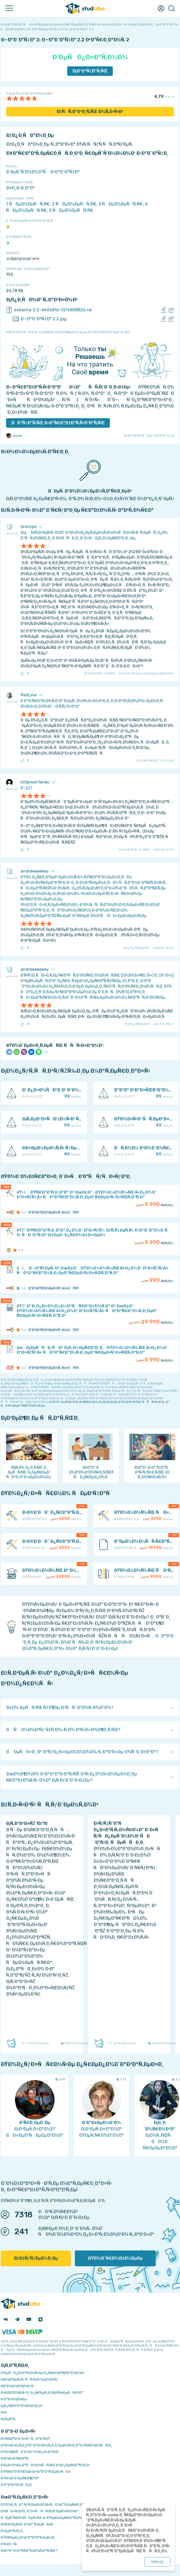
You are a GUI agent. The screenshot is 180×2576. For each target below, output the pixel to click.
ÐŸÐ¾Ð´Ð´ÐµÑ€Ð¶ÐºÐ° (20, 2478)
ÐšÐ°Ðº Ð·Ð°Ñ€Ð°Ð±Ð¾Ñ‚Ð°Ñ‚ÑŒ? (29, 2551)
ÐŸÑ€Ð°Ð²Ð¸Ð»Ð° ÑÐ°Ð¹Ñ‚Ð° (25, 2439)
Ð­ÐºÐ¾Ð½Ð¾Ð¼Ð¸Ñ (18, 2386)
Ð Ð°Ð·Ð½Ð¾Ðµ (14, 2399)
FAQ (4, 2412)
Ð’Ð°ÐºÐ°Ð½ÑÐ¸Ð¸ (17, 2485)
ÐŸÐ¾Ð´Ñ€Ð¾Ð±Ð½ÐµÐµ (115, 2258)
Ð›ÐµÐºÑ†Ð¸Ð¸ (12, 2531)
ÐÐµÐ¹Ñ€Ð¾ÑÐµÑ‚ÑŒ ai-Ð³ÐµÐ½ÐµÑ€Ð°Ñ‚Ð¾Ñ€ (44, 2518)
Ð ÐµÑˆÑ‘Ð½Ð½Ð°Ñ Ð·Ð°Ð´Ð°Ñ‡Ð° (43, 171)
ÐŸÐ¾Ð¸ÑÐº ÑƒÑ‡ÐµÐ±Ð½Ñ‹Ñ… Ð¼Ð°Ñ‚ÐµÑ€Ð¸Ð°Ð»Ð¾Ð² (49, 2504)
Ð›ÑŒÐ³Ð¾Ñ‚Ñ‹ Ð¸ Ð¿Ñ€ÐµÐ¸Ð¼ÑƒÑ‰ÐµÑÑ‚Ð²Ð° (42, 2393)
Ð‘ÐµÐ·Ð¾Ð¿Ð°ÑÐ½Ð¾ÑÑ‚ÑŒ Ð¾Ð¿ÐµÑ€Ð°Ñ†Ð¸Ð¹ (45, 2465)
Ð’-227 (26, 788)
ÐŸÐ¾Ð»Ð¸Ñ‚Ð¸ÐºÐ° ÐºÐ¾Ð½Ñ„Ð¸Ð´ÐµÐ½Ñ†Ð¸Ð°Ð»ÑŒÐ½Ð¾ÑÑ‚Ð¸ (56, 2445)
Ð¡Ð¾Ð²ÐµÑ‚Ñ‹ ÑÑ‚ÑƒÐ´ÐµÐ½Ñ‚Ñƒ (29, 2379)
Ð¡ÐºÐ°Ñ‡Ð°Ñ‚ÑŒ (90, 70)
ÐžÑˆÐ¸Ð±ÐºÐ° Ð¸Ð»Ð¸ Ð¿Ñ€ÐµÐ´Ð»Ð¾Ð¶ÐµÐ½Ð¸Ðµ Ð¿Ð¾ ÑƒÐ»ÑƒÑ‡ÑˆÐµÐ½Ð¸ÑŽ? (68, 332)
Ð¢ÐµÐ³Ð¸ (8, 2419)
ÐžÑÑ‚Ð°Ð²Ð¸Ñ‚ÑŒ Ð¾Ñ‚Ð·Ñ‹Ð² (90, 111)
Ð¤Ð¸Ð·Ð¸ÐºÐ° (20, 187)
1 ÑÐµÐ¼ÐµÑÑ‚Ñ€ (28, 203)
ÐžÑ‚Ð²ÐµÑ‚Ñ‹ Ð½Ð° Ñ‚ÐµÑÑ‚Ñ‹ (27, 2524)
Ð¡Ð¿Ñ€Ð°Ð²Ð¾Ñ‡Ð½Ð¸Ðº (22, 2406)
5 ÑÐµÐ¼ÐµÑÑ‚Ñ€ (71, 210)
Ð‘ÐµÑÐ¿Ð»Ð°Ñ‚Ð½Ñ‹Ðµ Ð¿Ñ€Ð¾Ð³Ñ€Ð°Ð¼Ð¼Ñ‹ (43, 2373)
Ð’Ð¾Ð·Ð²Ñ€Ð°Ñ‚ (15, 2458)
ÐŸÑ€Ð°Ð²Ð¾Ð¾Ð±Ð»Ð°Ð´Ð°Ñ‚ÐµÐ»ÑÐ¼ (36, 2472)
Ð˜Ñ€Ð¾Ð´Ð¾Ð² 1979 (23, 259)
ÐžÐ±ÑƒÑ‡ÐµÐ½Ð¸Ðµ (36, 2258)
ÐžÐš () (157, 2562)
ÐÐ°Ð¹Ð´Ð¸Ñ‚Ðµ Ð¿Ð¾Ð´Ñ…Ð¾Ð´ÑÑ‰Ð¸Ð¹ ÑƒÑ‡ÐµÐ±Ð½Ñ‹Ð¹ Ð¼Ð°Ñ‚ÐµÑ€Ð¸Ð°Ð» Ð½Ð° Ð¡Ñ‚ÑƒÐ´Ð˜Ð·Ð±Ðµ (97, 1642)
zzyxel (14, 435)
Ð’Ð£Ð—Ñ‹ (9, 2544)
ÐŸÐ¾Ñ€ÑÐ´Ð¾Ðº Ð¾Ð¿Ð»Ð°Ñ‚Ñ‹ (30, 2452)
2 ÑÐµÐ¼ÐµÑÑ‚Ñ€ (74, 203)
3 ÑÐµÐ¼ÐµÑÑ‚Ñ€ (121, 203)
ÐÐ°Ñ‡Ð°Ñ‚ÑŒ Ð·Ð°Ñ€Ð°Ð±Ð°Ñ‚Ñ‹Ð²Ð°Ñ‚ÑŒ (58, 422)
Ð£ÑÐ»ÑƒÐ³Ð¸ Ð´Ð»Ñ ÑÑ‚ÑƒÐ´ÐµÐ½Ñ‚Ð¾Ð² (39, 2511)
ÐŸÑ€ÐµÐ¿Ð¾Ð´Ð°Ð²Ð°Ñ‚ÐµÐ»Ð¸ (28, 2537)
